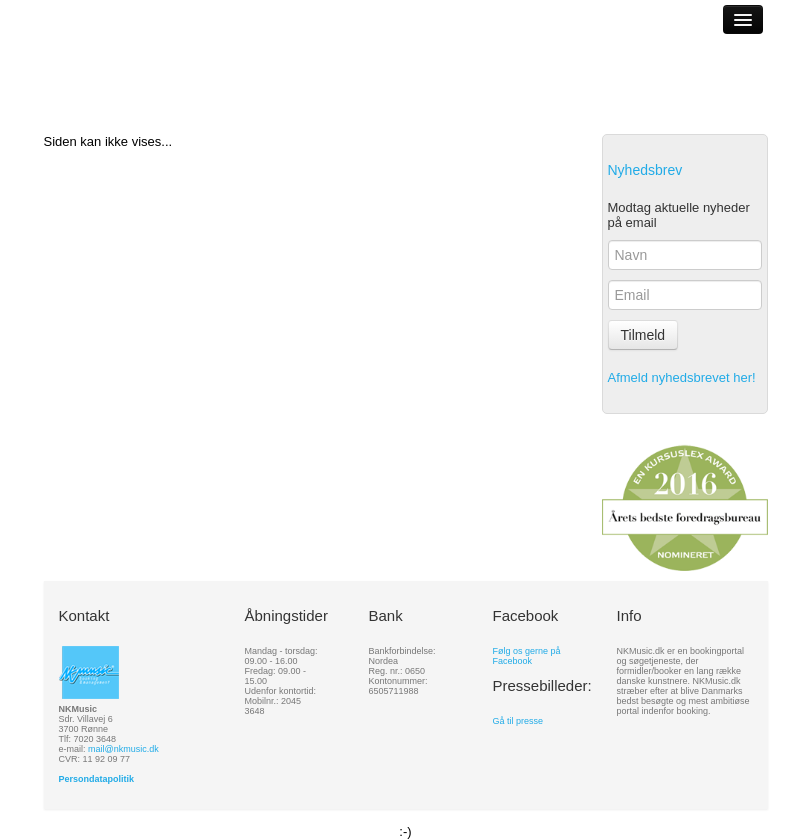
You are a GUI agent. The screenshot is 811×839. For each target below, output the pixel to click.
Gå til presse (518, 721)
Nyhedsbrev (645, 170)
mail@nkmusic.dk (123, 749)
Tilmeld (643, 335)
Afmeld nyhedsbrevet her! (682, 377)
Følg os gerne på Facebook (527, 656)
